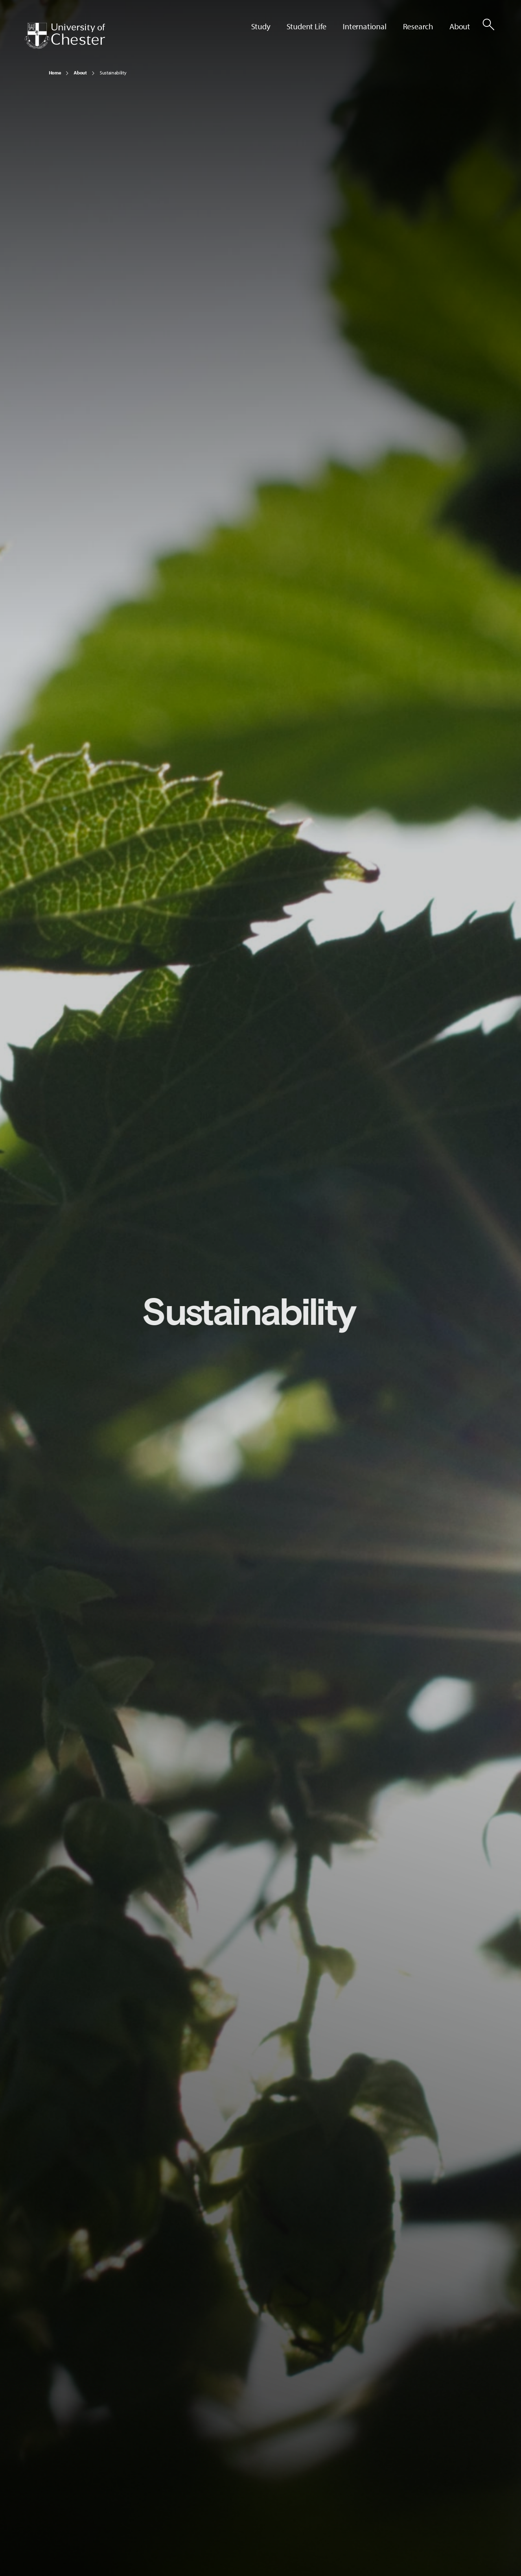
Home (55, 73)
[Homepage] (64, 36)
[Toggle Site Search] (488, 24)
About (80, 73)
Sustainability (113, 73)
